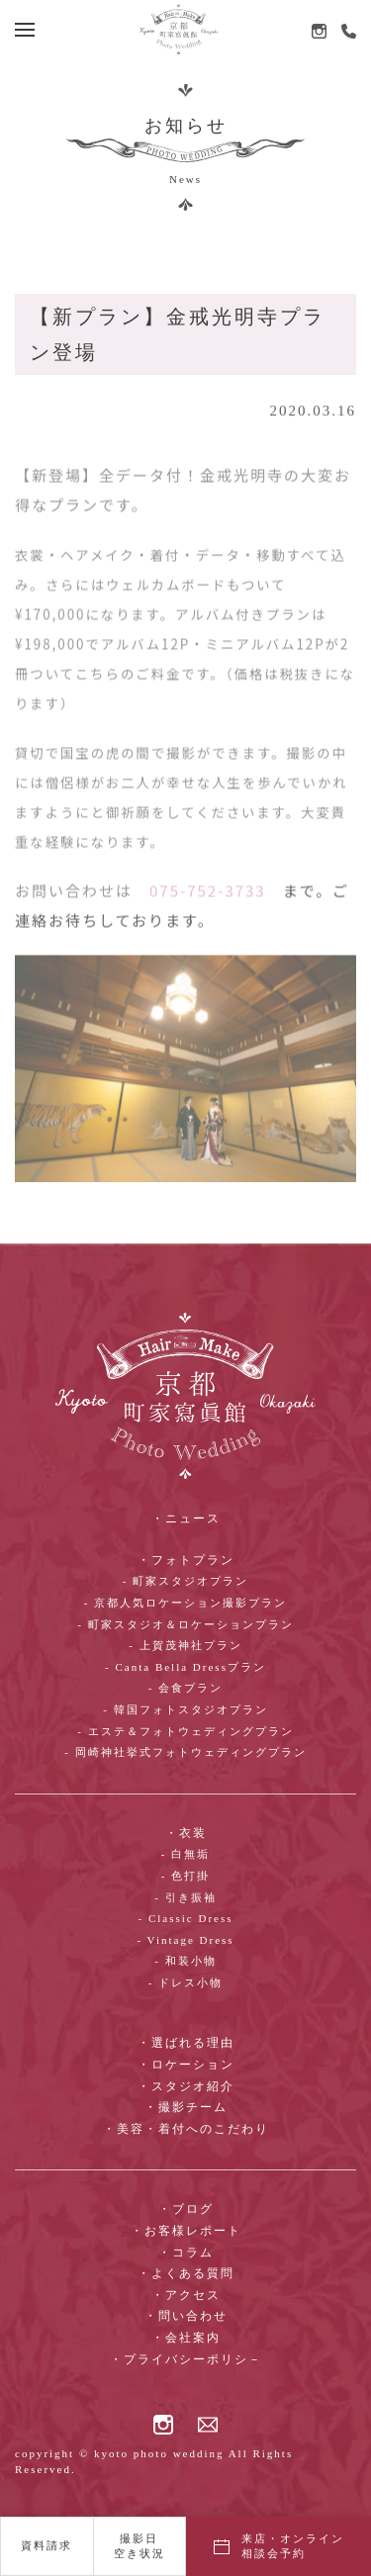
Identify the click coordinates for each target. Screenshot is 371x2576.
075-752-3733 (207, 909)
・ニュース (186, 1518)
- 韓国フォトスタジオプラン (185, 1709)
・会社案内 (186, 2338)
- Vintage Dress (185, 1940)
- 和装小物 (185, 1961)
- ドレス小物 (185, 1982)
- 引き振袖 (185, 1897)
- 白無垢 (185, 1854)
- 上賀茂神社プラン (185, 1645)
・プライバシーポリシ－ (186, 2359)
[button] (25, 30)
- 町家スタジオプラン (185, 1581)
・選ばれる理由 (186, 2043)
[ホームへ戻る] (178, 29)
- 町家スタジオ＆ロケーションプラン (185, 1624)
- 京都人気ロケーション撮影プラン (185, 1603)
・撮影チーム (186, 2107)
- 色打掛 (185, 1876)
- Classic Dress (186, 1918)
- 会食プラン (185, 1688)
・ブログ (186, 2209)
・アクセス (186, 2295)
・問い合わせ (186, 2316)
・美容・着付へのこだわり (186, 2129)
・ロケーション (186, 2064)
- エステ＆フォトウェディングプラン (185, 1731)
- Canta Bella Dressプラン (185, 1667)
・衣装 (186, 1833)
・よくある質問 (186, 2273)
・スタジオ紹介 (186, 2086)
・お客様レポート (186, 2231)
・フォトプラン (186, 1560)
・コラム (186, 2252)
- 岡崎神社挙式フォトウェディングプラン (185, 1752)
